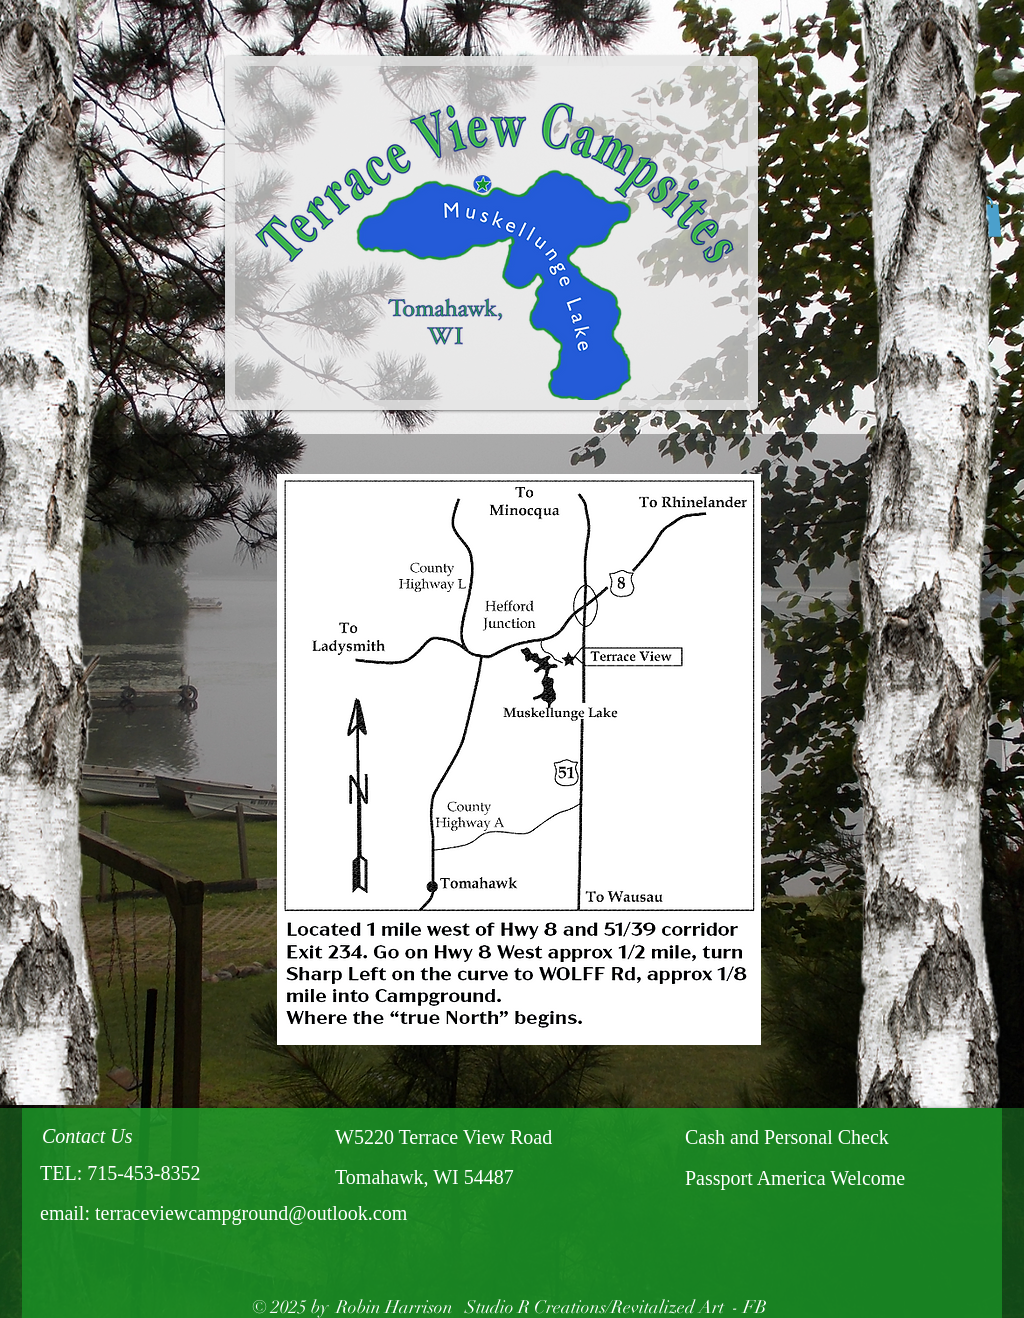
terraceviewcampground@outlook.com (251, 1213)
